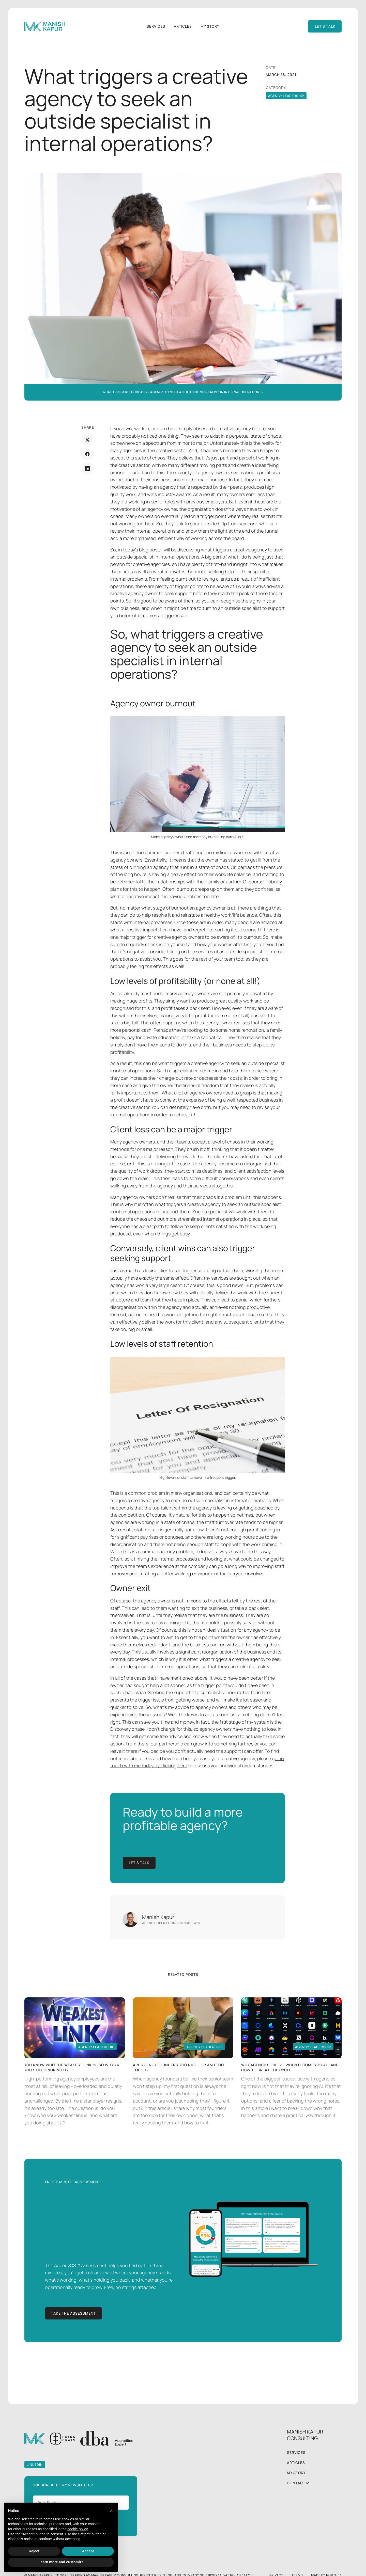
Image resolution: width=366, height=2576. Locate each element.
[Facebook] (87, 454)
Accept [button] (88, 2551)
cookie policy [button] (77, 2529)
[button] (111, 2511)
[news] (74, 2027)
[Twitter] (87, 440)
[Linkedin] (87, 468)
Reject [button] (34, 2551)
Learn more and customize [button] (60, 2562)
